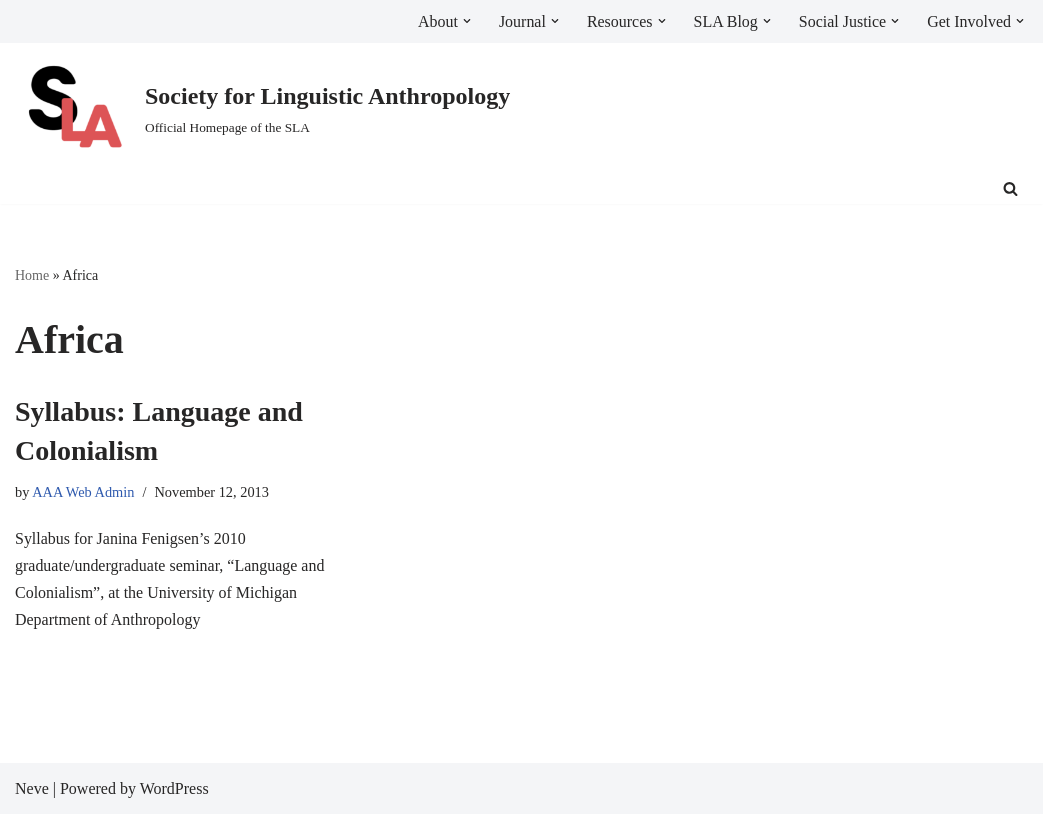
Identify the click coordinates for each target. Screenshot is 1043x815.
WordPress (174, 789)
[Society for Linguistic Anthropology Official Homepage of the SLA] (262, 108)
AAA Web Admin (83, 493)
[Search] (1010, 188)
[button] (466, 21)
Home (32, 275)
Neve (32, 789)
